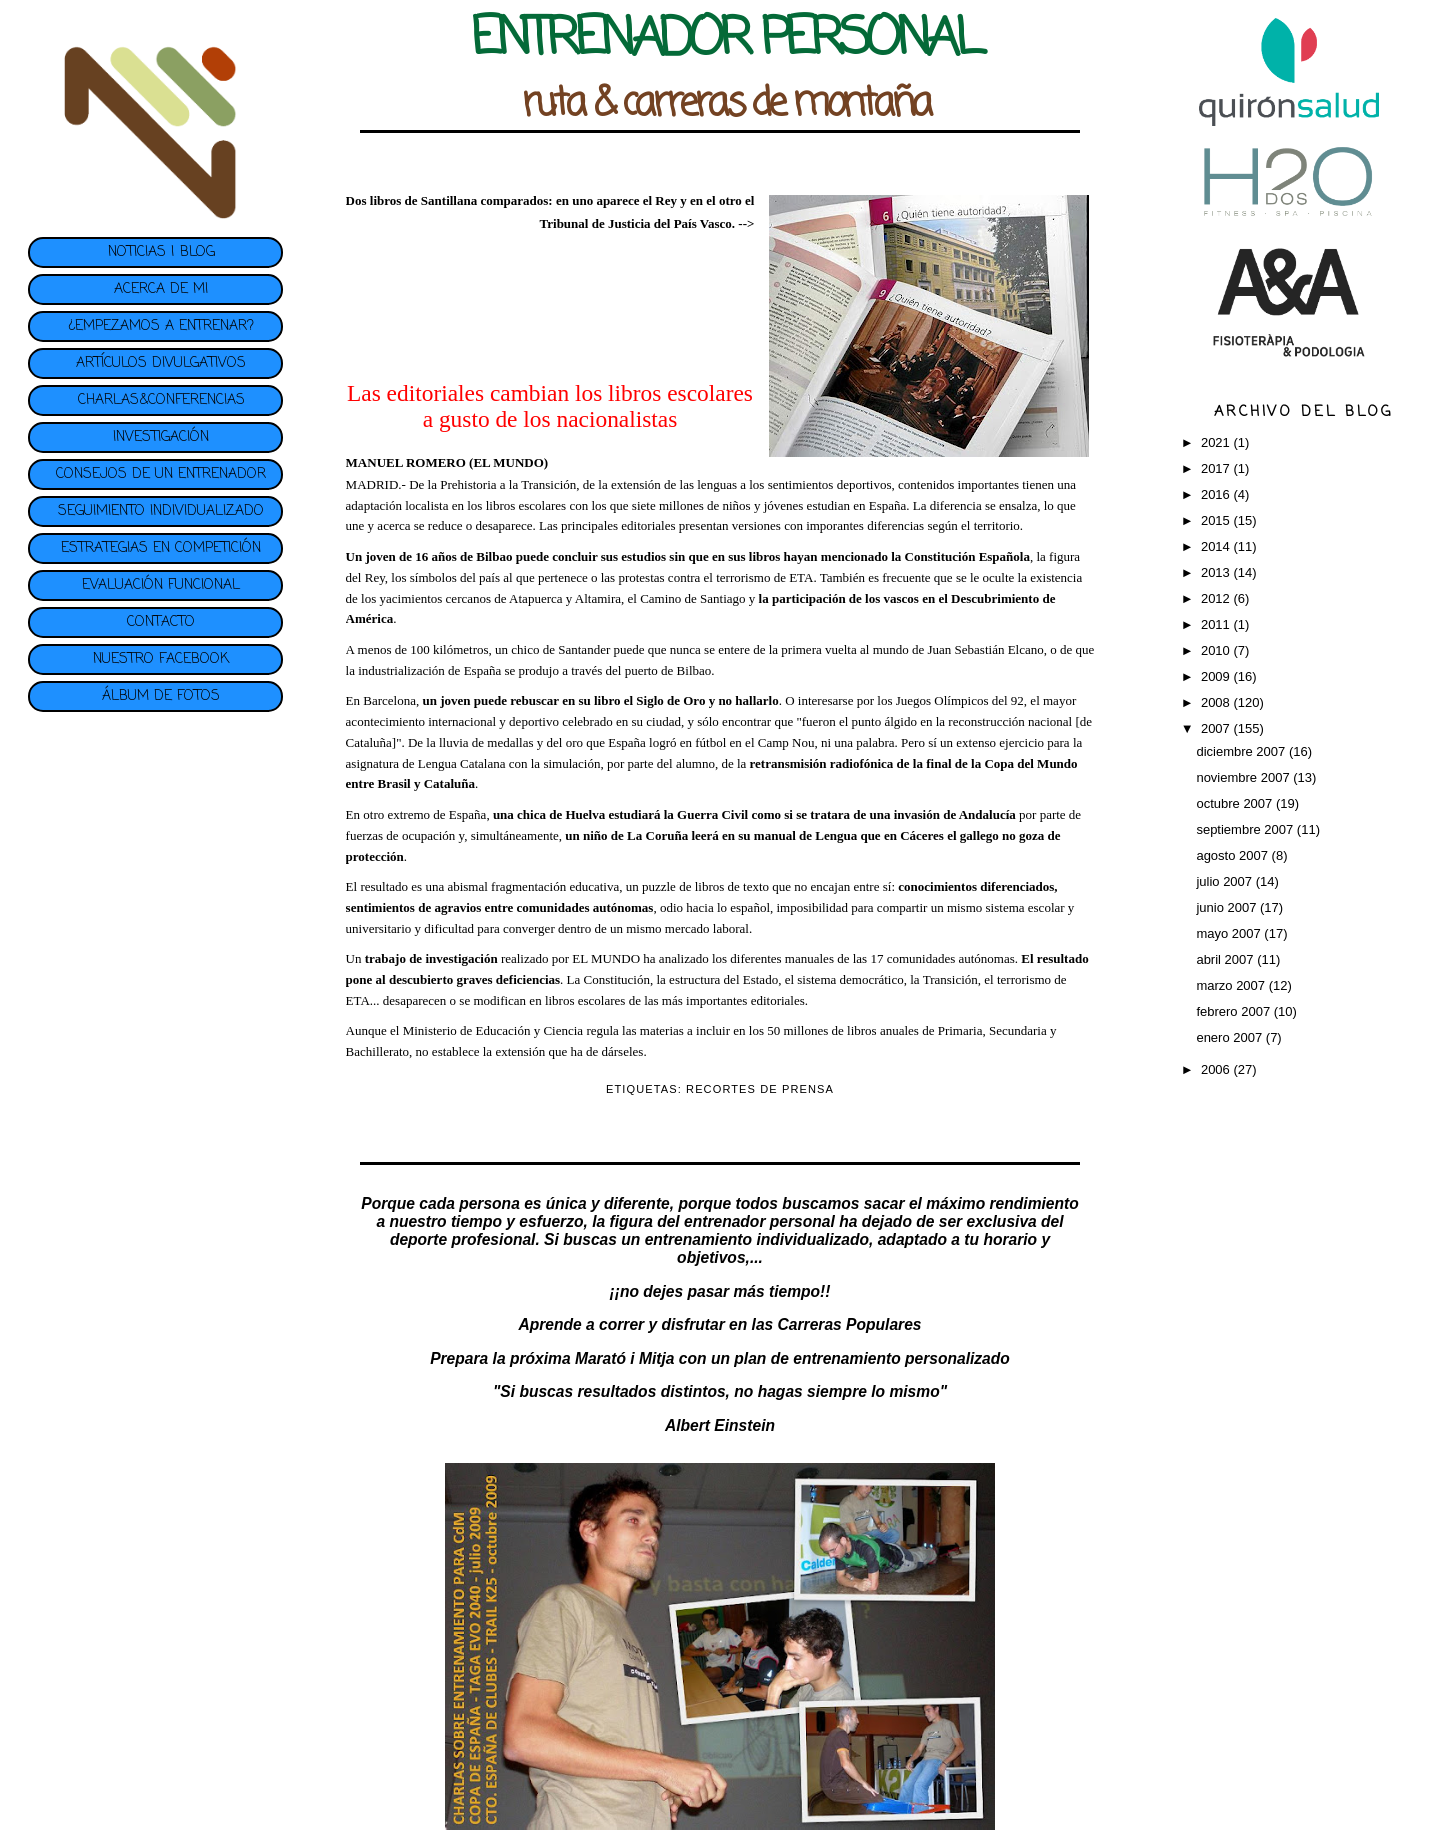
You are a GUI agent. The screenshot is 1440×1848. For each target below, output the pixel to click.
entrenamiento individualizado (757, 1239)
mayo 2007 (1230, 933)
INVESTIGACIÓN (161, 437)
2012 (1217, 598)
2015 (1217, 520)
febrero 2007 (1234, 1011)
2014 (1217, 546)
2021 (1217, 442)
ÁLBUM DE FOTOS (161, 696)
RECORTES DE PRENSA (760, 1089)
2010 (1217, 650)
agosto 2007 (1233, 855)
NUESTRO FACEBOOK (161, 659)
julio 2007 (1225, 881)
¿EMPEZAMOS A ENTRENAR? (161, 326)
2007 (1217, 728)
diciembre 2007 (1242, 751)
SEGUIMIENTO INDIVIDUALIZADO (161, 511)
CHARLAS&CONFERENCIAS (161, 400)
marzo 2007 (1232, 985)
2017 (1217, 468)
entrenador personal (759, 1221)
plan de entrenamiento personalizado (872, 1358)
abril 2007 (1226, 959)
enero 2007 (1230, 1037)
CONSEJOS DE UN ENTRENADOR (161, 474)
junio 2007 (1228, 907)
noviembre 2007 (1244, 777)
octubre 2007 (1236, 803)
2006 (1217, 1069)
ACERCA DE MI (161, 289)
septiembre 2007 (1246, 829)
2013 (1217, 572)
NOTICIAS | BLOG (161, 252)
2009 (1217, 676)
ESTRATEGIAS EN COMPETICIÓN (161, 548)
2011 (1217, 624)
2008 (1217, 702)
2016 (1217, 494)
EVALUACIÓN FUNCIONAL (161, 585)
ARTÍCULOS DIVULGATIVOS (161, 363)
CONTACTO (161, 622)
